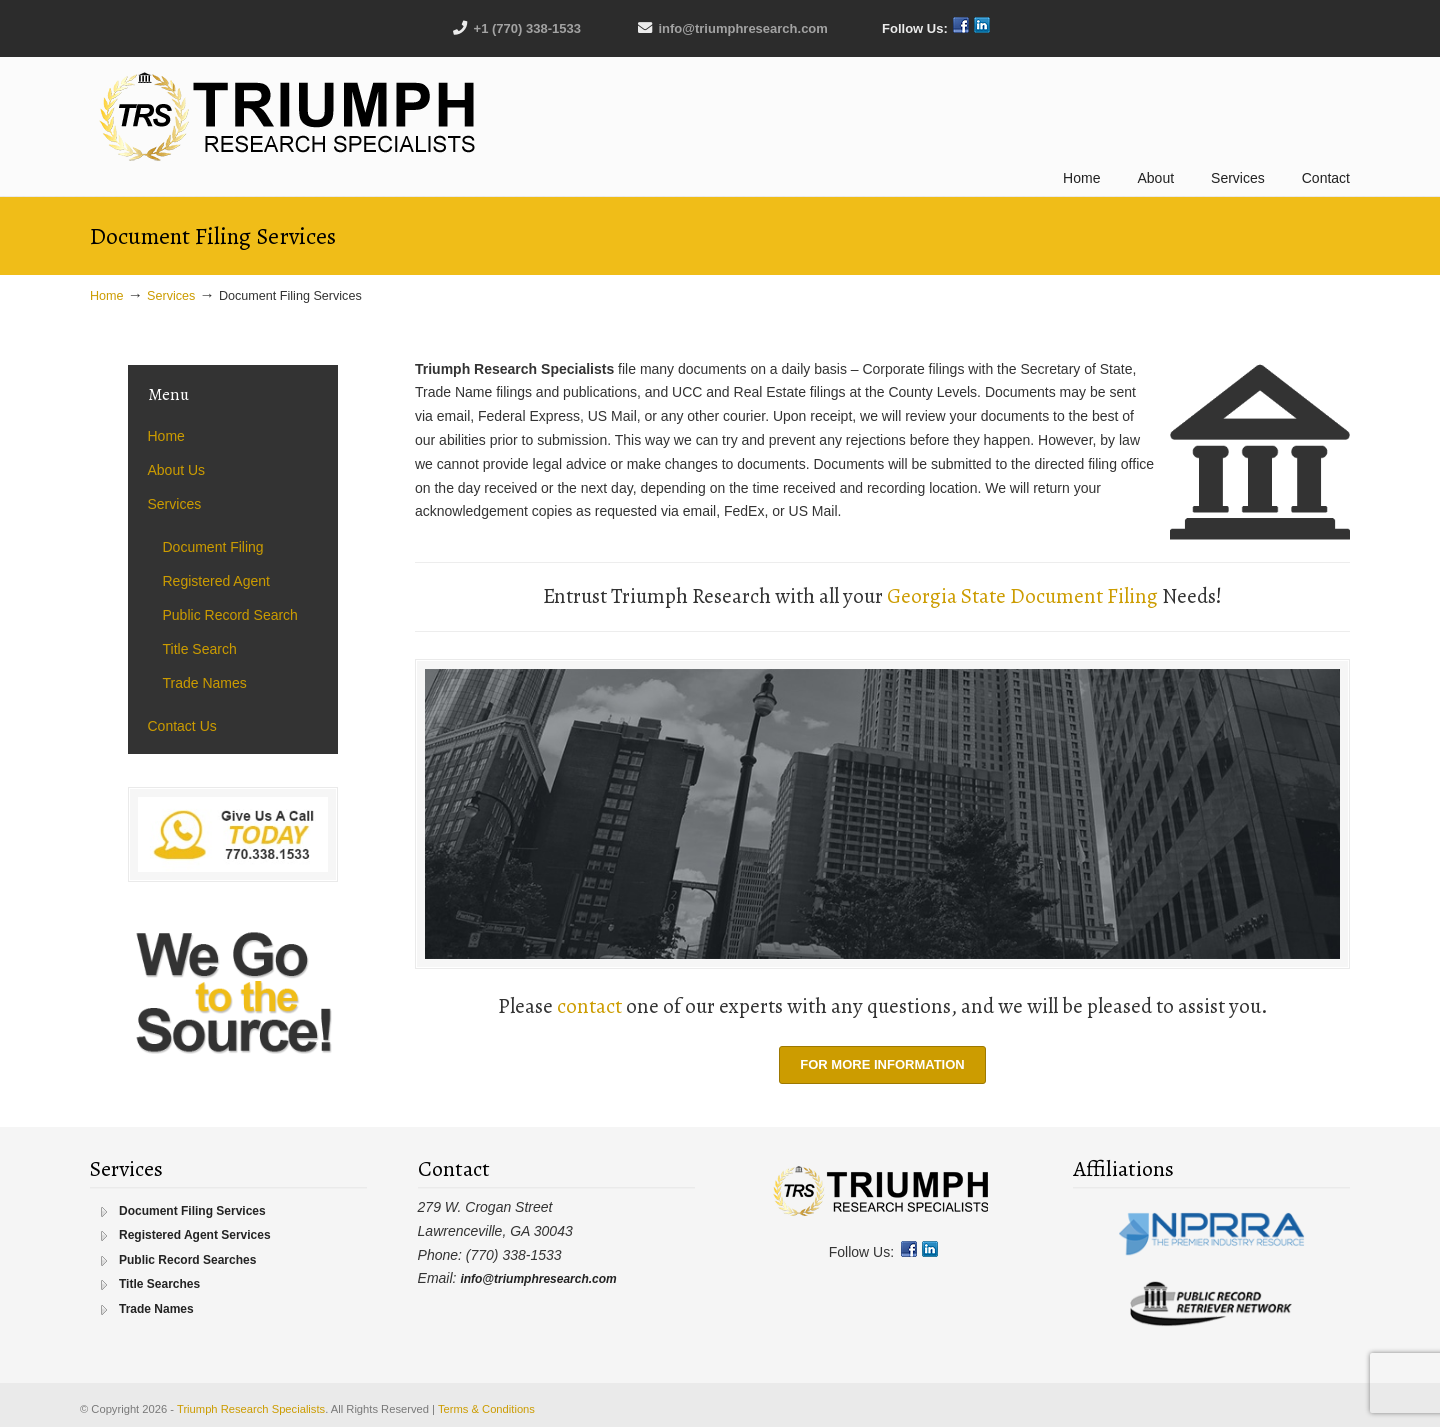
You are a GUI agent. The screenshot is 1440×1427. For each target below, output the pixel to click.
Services (171, 296)
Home (107, 296)
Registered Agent (216, 581)
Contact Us (182, 726)
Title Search (200, 649)
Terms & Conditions (486, 1409)
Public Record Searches (187, 1260)
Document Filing (213, 547)
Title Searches (159, 1284)
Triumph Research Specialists (290, 117)
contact (589, 1006)
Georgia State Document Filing (1022, 596)
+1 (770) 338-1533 (527, 28)
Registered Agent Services (195, 1235)
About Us (177, 470)
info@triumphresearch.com (742, 28)
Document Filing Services (192, 1211)
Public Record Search (230, 615)
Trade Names (205, 683)
